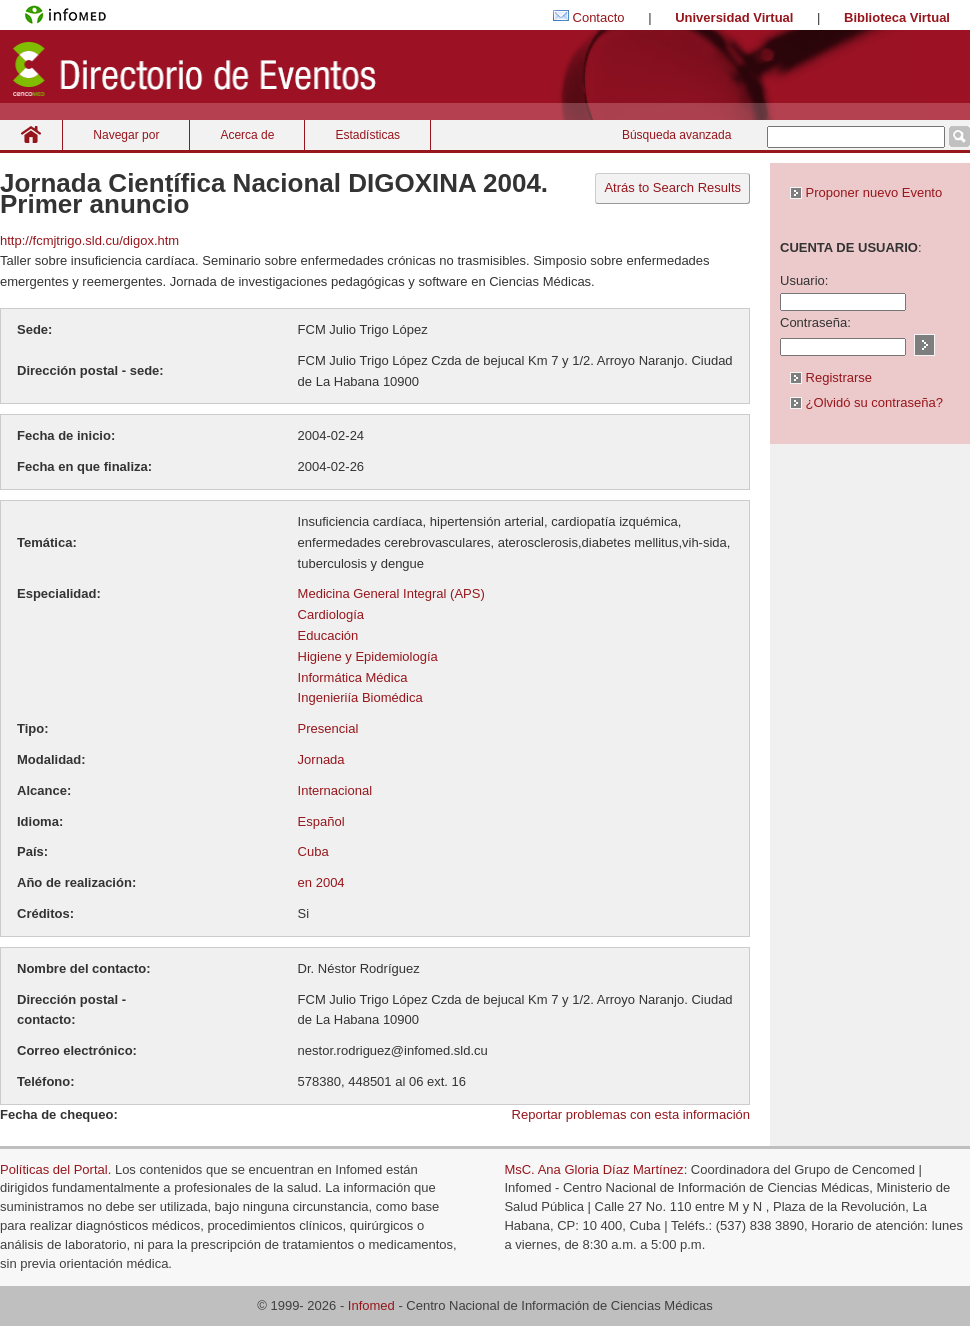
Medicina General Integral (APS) (391, 593)
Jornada (321, 759)
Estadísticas (367, 135)
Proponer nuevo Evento (866, 192)
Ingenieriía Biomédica (360, 697)
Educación (328, 635)
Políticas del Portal (54, 1169)
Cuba (313, 851)
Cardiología (331, 614)
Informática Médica (353, 677)
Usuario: (804, 280)
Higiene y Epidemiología (368, 656)
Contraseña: (815, 322)
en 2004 (321, 882)
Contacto (599, 17)
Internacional (335, 790)
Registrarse (831, 377)
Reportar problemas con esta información (631, 1114)
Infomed (371, 1305)
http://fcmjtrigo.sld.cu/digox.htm (89, 240)
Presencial (328, 728)
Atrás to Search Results (672, 187)
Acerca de (247, 135)
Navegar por (126, 135)
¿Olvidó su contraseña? (866, 402)
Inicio (31, 134)
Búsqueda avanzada (676, 135)
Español (321, 821)
